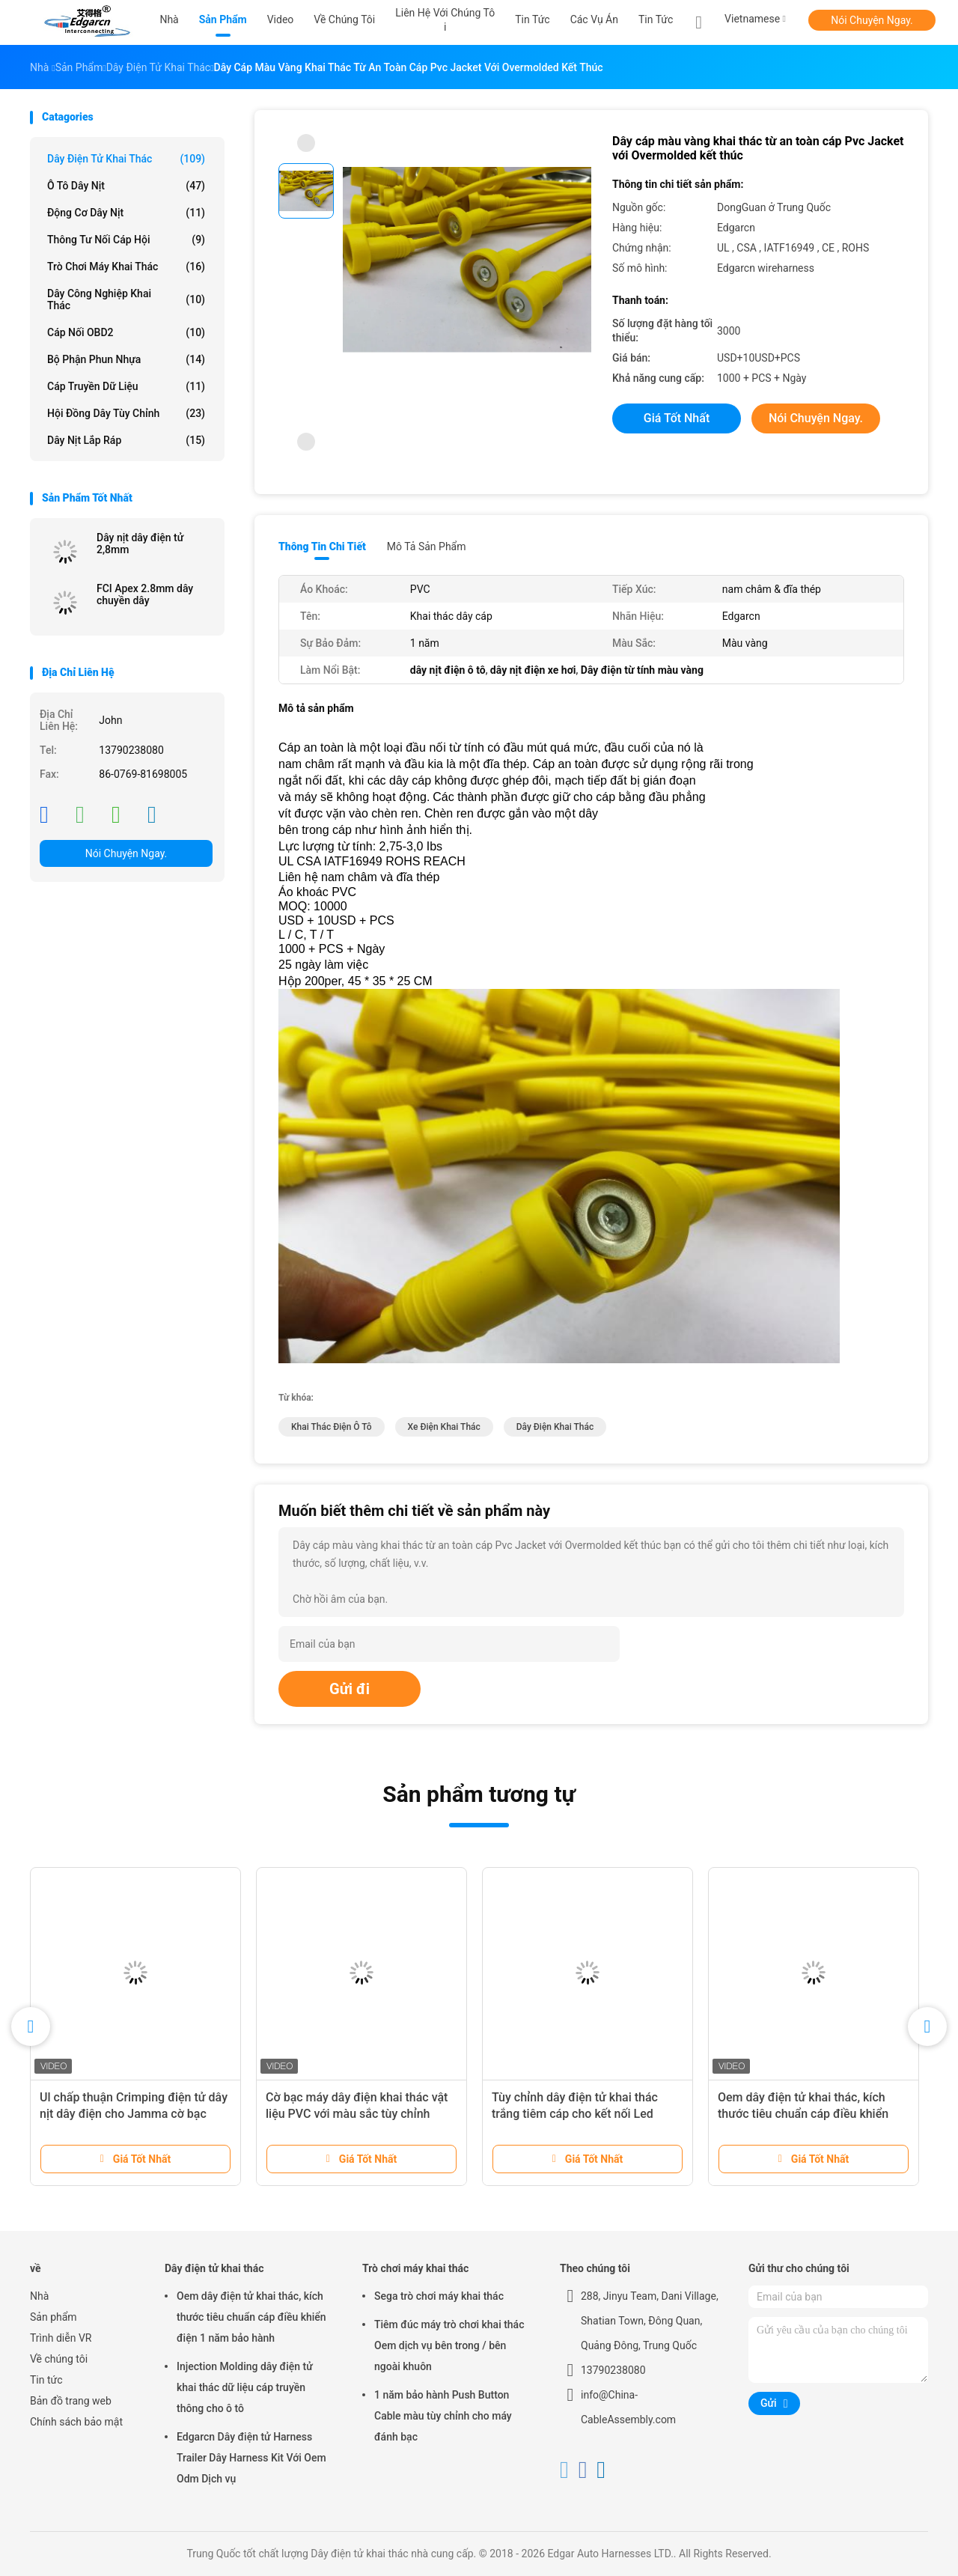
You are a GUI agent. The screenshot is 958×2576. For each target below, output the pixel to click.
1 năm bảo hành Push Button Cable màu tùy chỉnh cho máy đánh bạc (443, 2416)
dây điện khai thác (555, 1427)
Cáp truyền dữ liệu (126, 386)
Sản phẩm (53, 2317)
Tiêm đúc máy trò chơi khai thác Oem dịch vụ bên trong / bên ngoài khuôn (449, 2345)
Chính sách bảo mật (76, 2422)
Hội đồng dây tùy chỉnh (126, 413)
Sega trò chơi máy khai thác (439, 2296)
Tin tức (655, 19)
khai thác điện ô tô (331, 1427)
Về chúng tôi (59, 2359)
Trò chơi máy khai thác (126, 266)
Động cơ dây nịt (126, 212)
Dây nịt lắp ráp (126, 440)
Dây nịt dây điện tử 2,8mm (140, 543)
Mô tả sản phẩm (426, 546)
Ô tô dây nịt (126, 185)
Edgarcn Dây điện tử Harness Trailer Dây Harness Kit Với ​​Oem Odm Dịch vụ (251, 2458)
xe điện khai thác (444, 1427)
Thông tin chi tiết (322, 546)
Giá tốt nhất (677, 418)
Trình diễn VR (60, 2338)
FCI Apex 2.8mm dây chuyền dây (145, 594)
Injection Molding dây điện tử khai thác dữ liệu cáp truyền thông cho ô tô (245, 2387)
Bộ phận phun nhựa (126, 359)
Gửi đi (349, 1689)
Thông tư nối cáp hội (126, 239)
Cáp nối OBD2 (126, 332)
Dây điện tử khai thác (126, 158)
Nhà (39, 2296)
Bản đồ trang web (71, 2401)
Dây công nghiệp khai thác (126, 299)
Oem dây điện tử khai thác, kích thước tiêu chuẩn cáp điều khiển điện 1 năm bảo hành (803, 2113)
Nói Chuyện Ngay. (872, 20)
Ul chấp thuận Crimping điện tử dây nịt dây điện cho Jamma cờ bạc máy (134, 2113)
